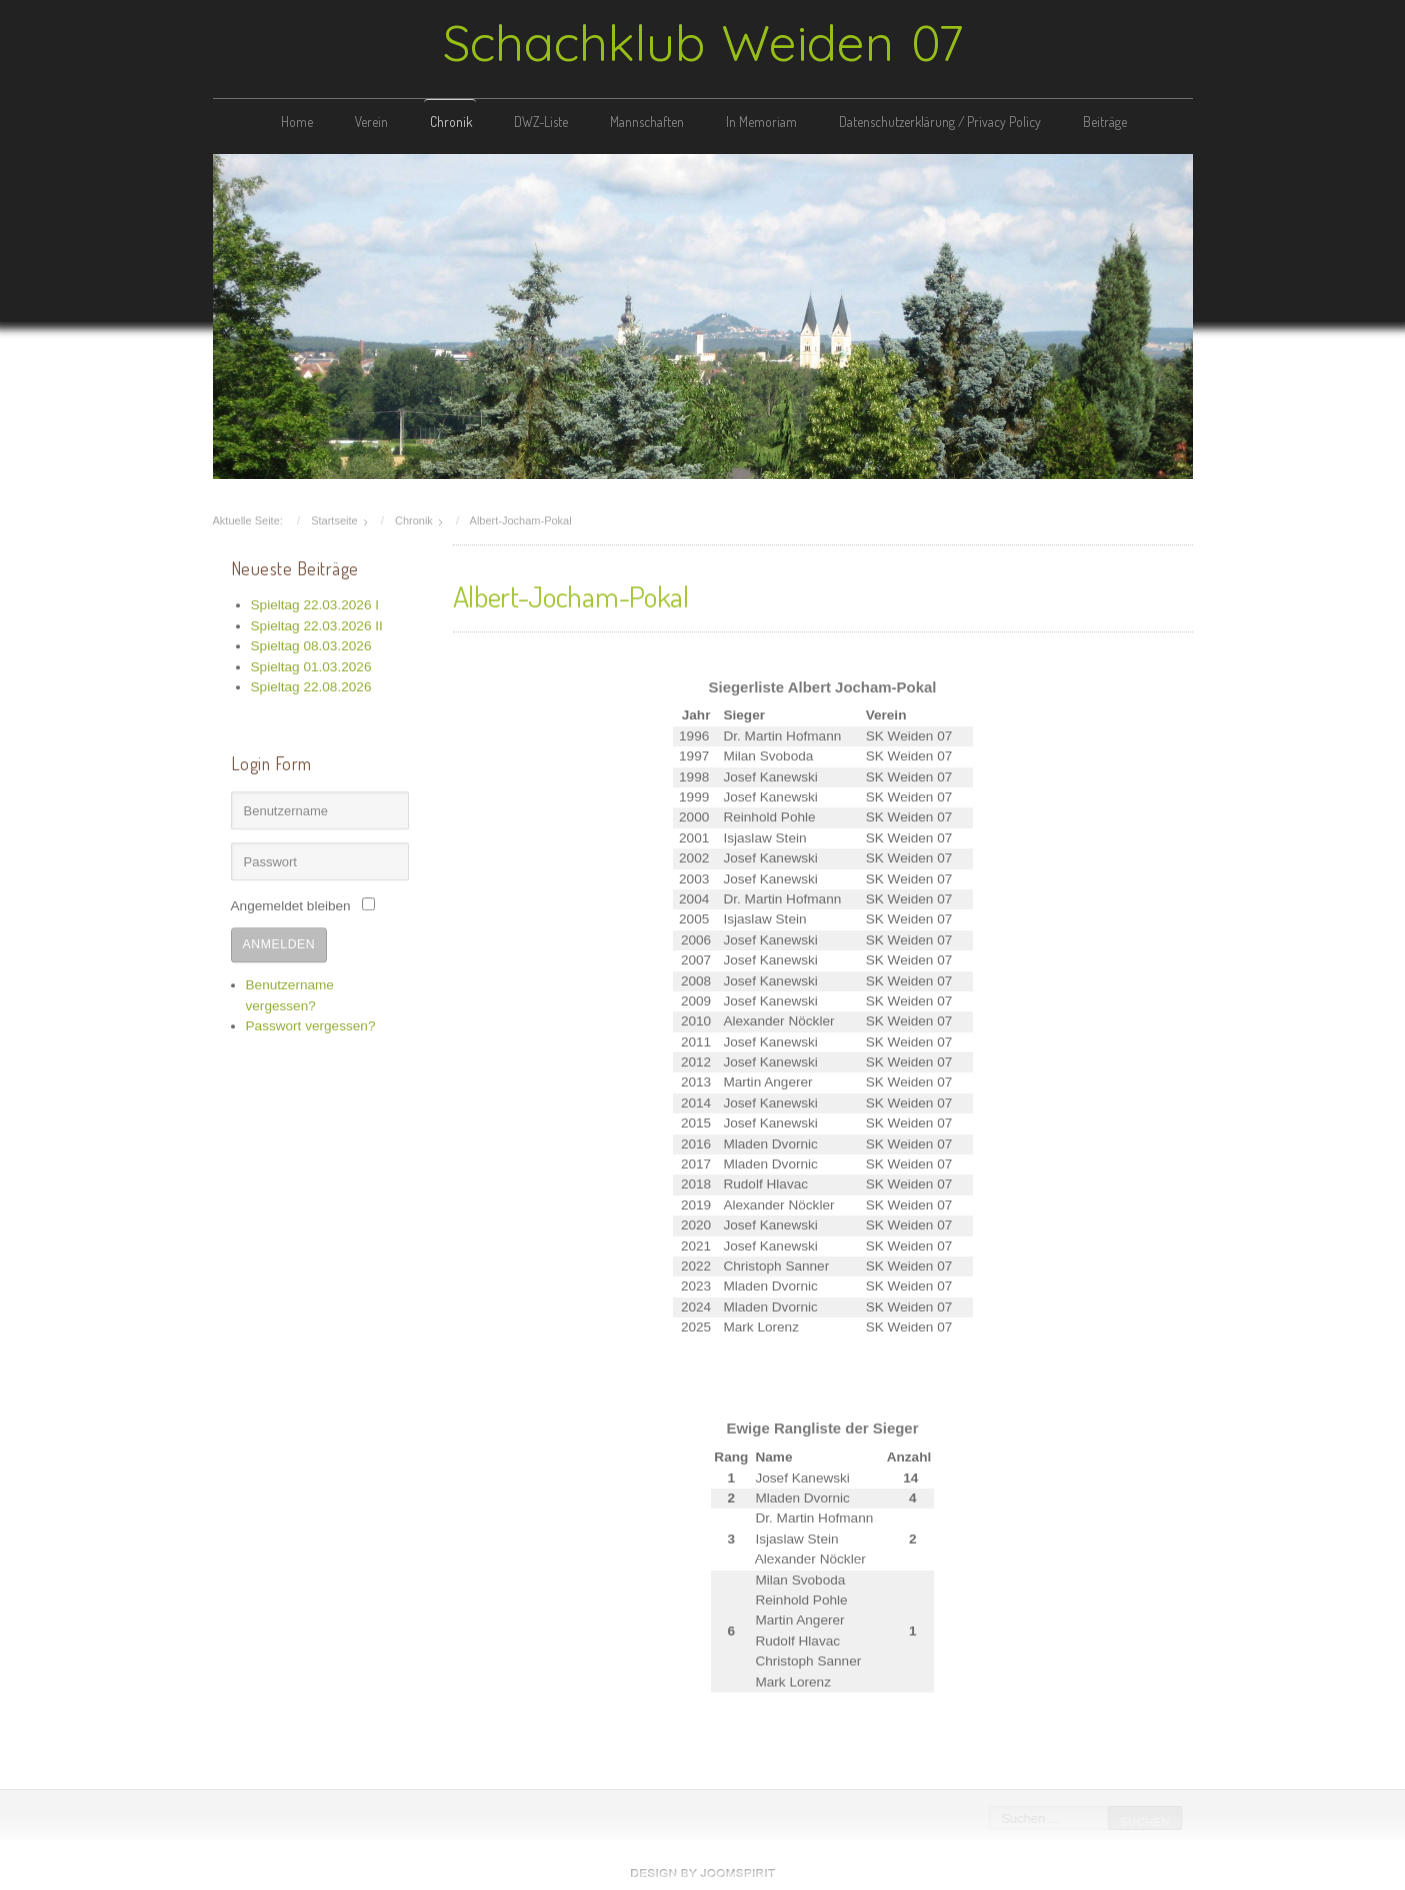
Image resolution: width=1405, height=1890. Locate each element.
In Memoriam (761, 121)
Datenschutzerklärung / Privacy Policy (940, 121)
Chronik (451, 121)
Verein (371, 121)
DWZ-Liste (541, 121)
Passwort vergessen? (311, 1023)
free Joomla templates (703, 1873)
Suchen (1144, 1822)
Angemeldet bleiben (291, 903)
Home (297, 121)
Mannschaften (647, 121)
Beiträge (1105, 121)
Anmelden (279, 941)
